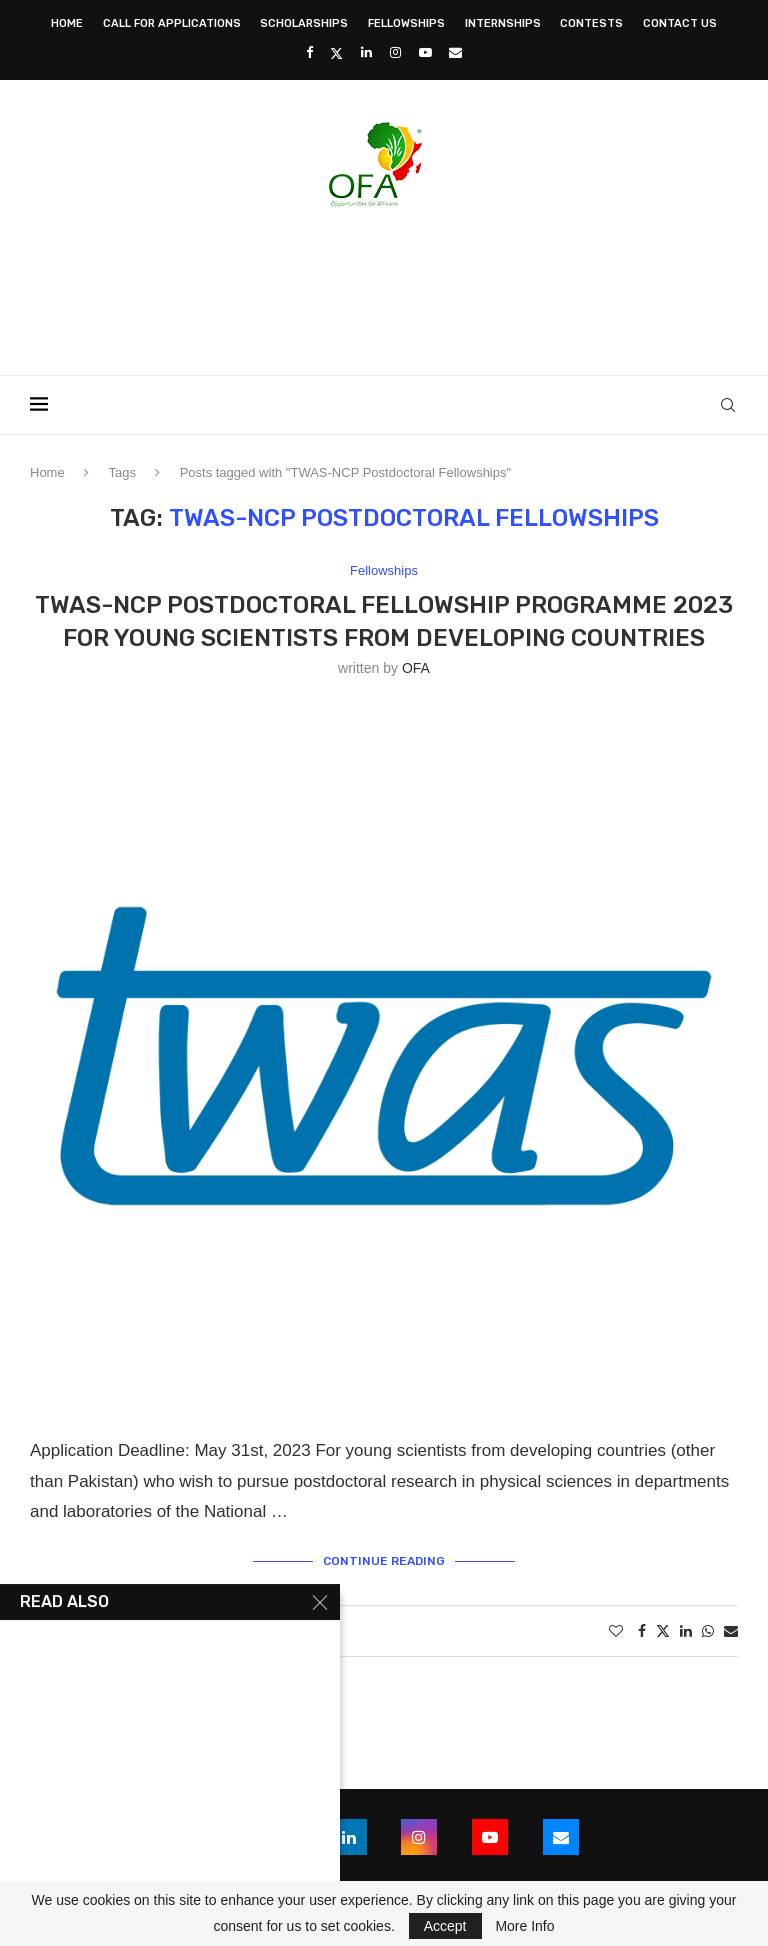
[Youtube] (425, 52)
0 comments (227, 1631)
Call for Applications (172, 23)
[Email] (455, 52)
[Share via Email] (731, 1631)
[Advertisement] (384, 285)
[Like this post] (616, 1631)
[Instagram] (395, 52)
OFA (416, 668)
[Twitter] (336, 53)
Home (67, 23)
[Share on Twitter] (663, 1630)
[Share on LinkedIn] (686, 1631)
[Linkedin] (366, 52)
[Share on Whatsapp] (708, 1631)
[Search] (728, 405)
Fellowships (406, 23)
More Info (524, 1926)
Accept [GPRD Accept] (445, 1926)
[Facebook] (309, 52)
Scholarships (304, 23)
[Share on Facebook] (642, 1631)
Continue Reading (384, 1561)
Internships (503, 23)
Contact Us (680, 23)
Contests (591, 23)
